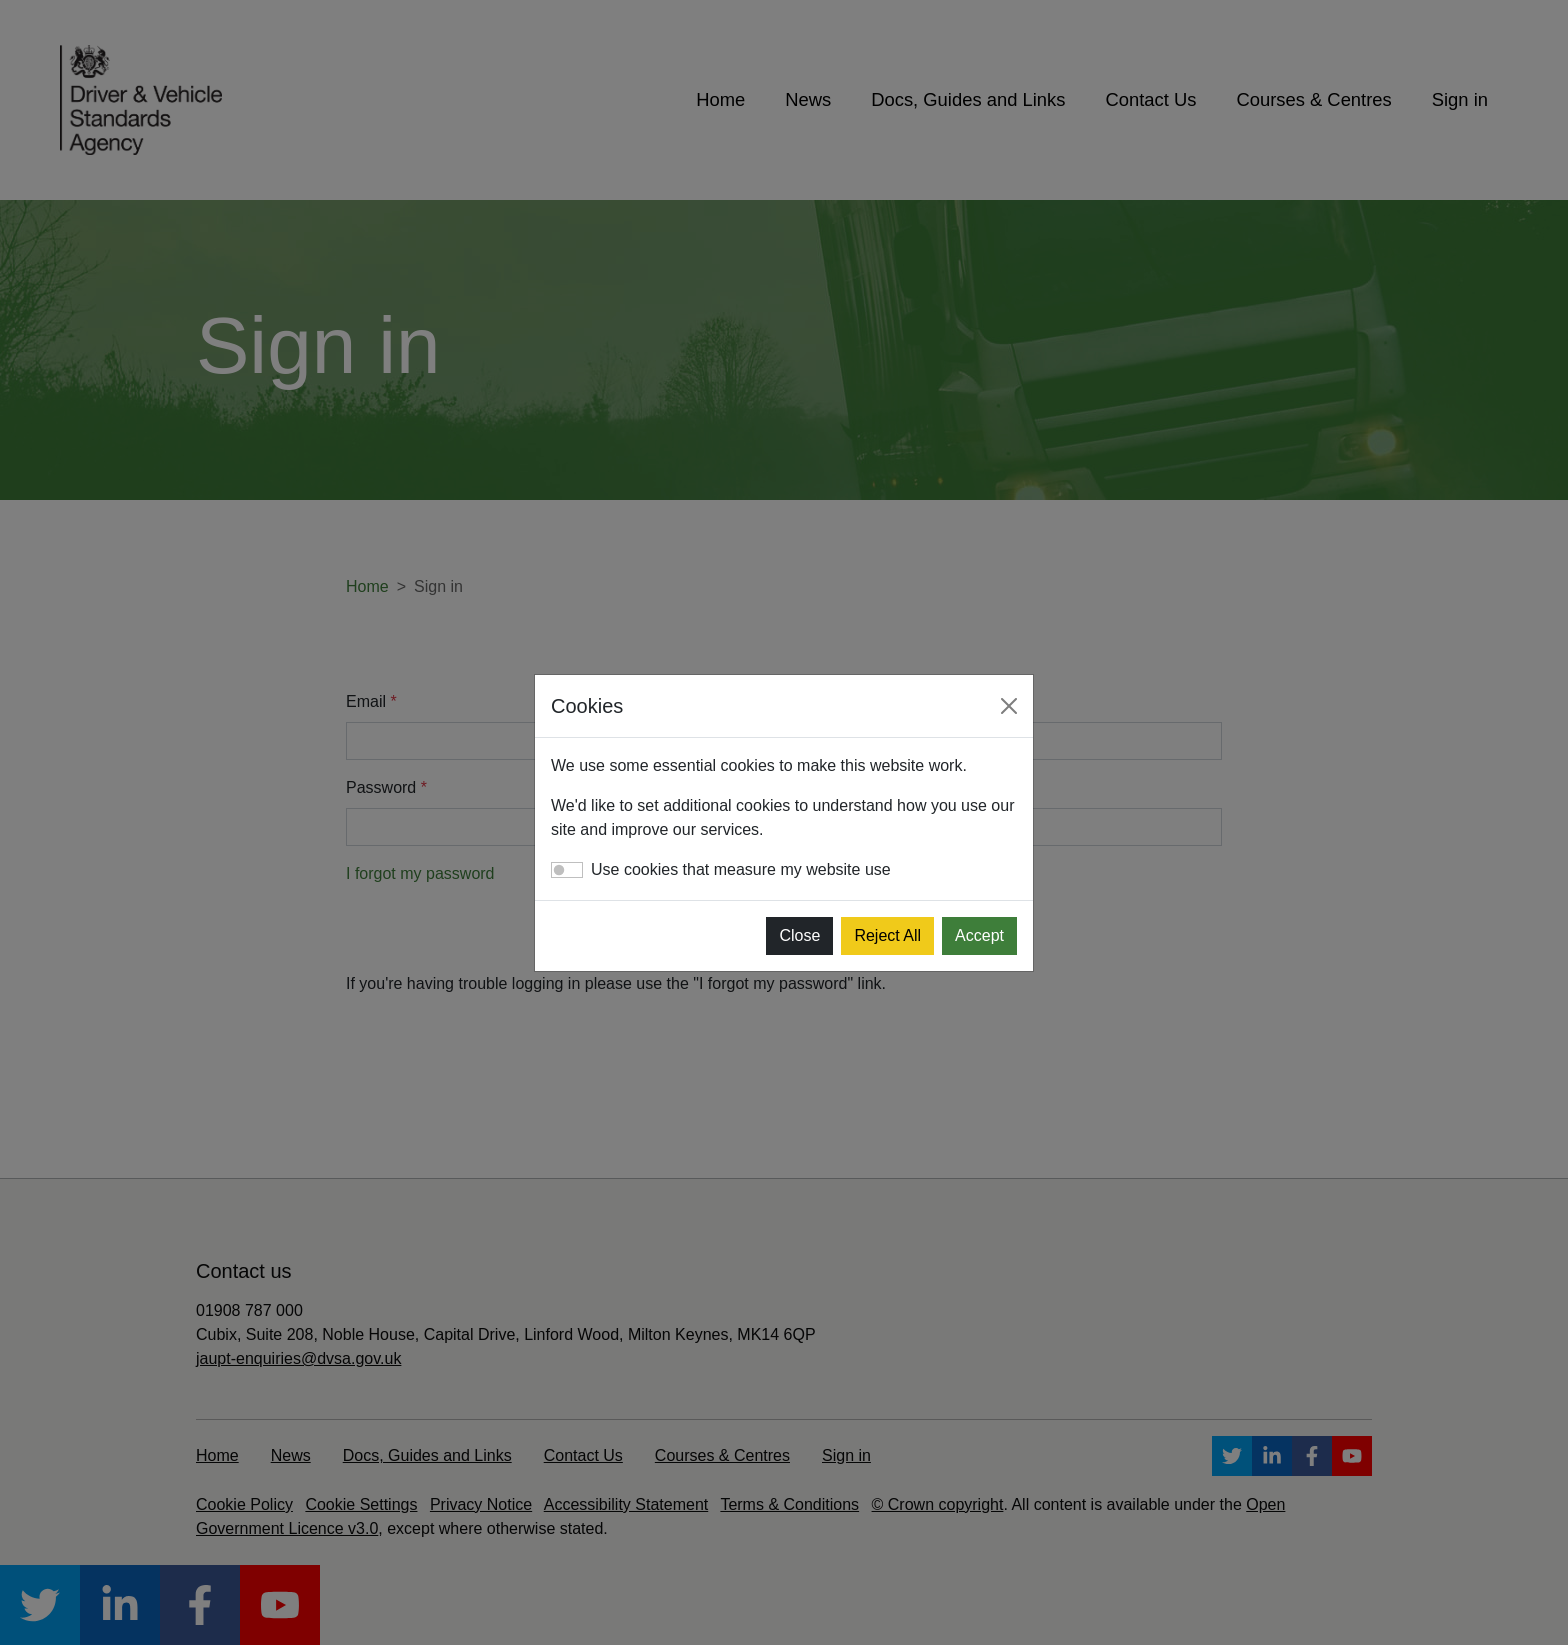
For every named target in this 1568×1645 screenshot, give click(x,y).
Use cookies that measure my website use (741, 869)
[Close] (1009, 706)
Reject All (887, 935)
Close (799, 935)
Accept (979, 935)
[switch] (567, 870)
